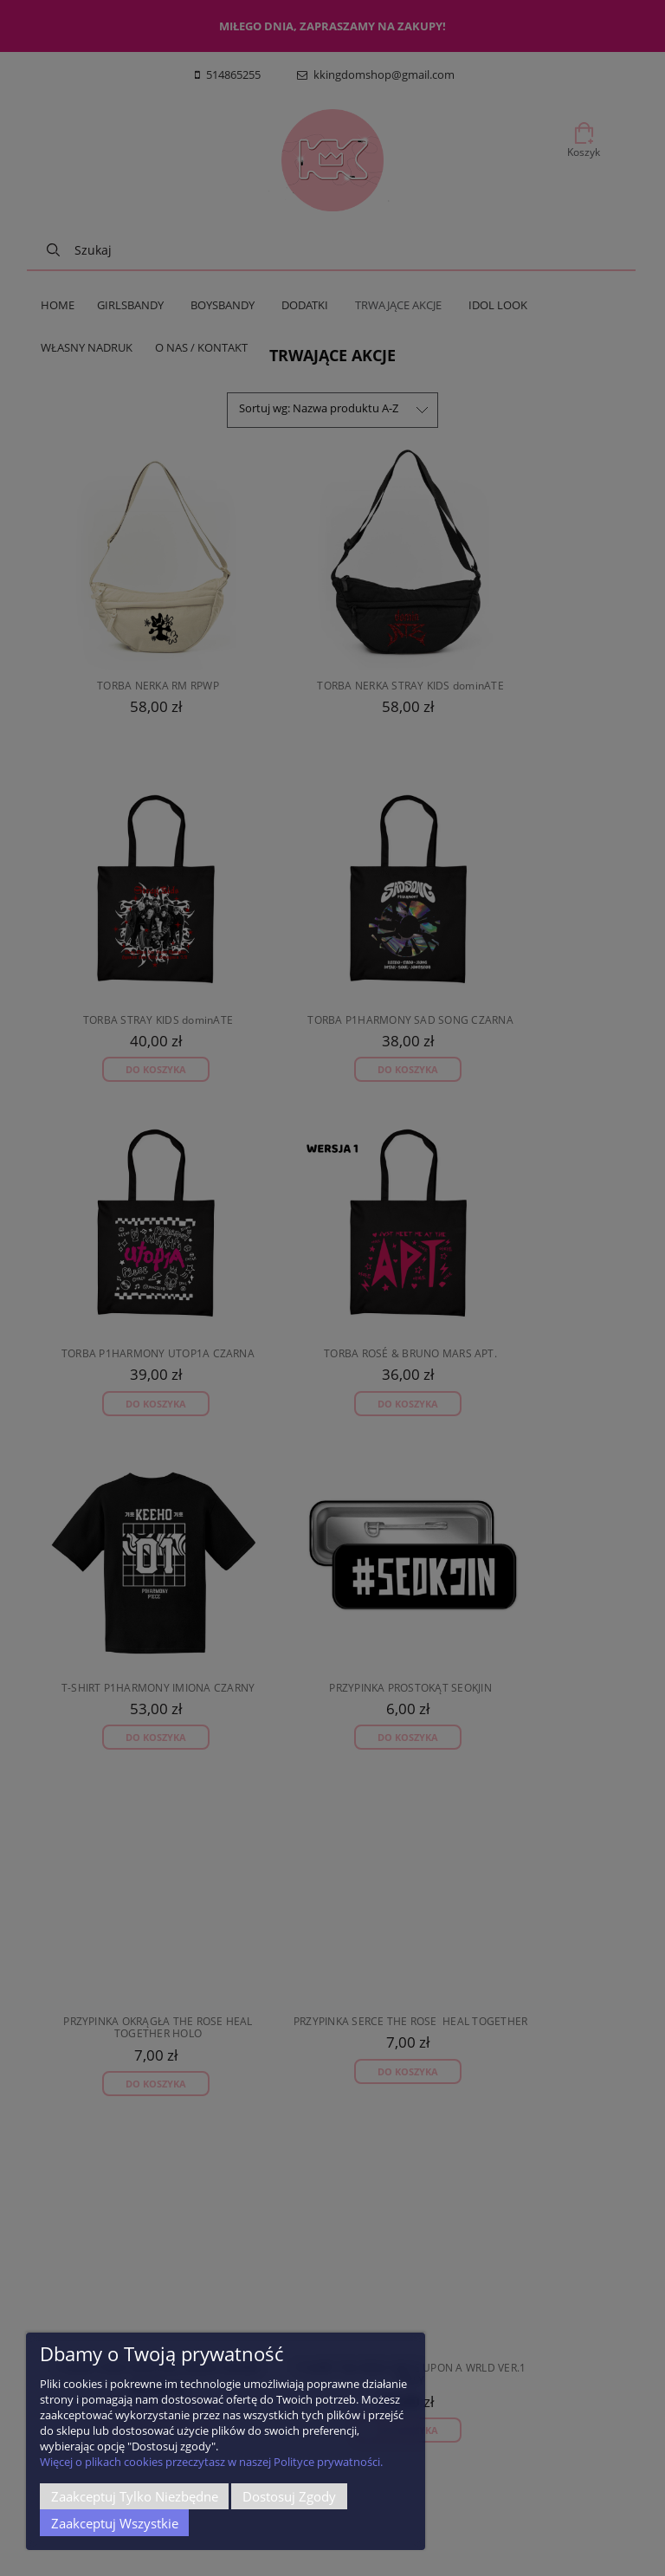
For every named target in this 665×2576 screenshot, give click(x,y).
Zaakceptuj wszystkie (114, 2523)
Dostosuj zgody (289, 2496)
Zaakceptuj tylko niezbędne (134, 2496)
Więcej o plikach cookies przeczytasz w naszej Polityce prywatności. (211, 2461)
